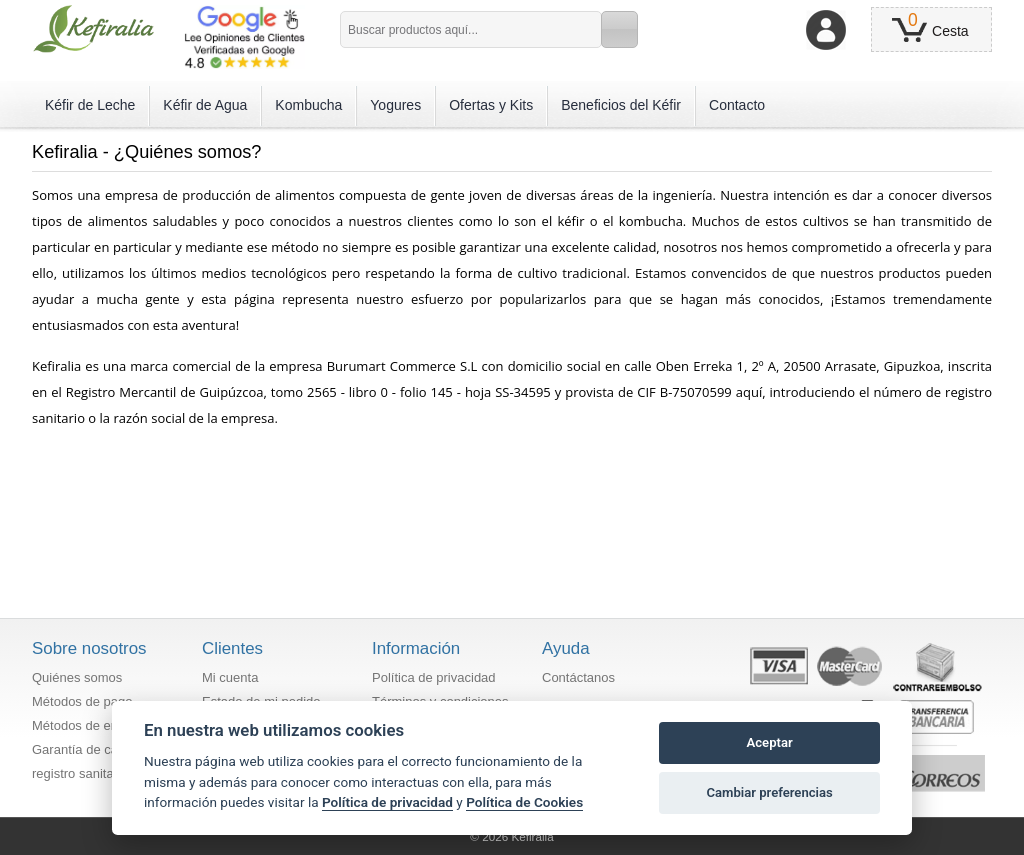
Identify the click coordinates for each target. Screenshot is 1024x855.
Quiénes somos (77, 677)
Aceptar (770, 742)
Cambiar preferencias (769, 792)
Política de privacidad (434, 677)
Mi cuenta (230, 677)
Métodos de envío (83, 725)
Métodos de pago (82, 701)
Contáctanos (578, 677)
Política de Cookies (524, 802)
